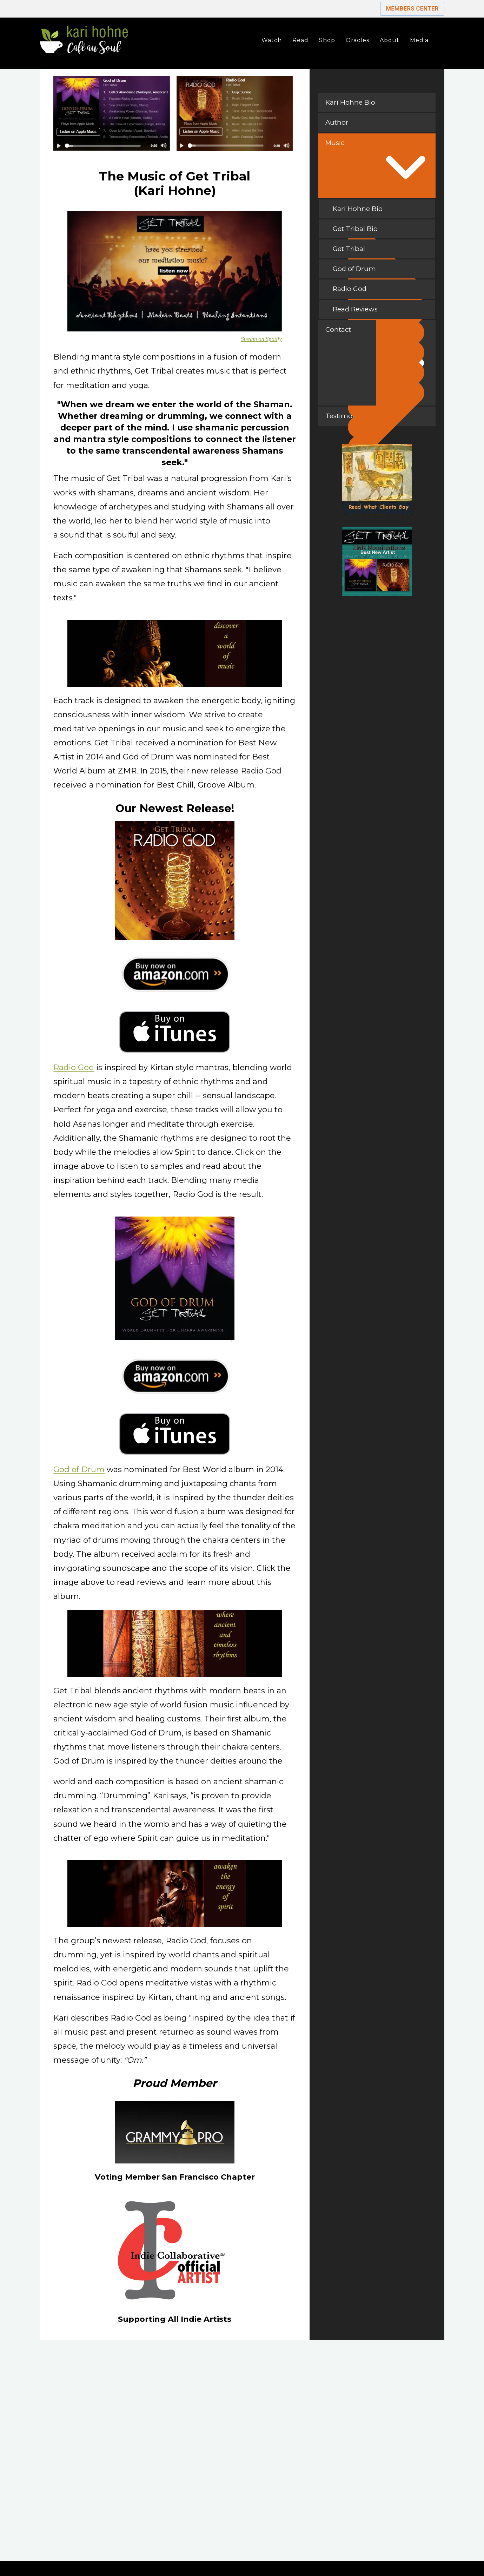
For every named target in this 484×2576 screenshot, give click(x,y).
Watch (271, 40)
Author (337, 122)
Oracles (357, 40)
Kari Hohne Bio (350, 102)
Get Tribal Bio (380, 231)
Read (300, 40)
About (389, 40)
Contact (338, 329)
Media (419, 40)
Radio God (73, 1067)
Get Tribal (380, 251)
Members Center (412, 8)
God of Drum (79, 1469)
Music (334, 143)
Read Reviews (380, 312)
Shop (327, 40)
